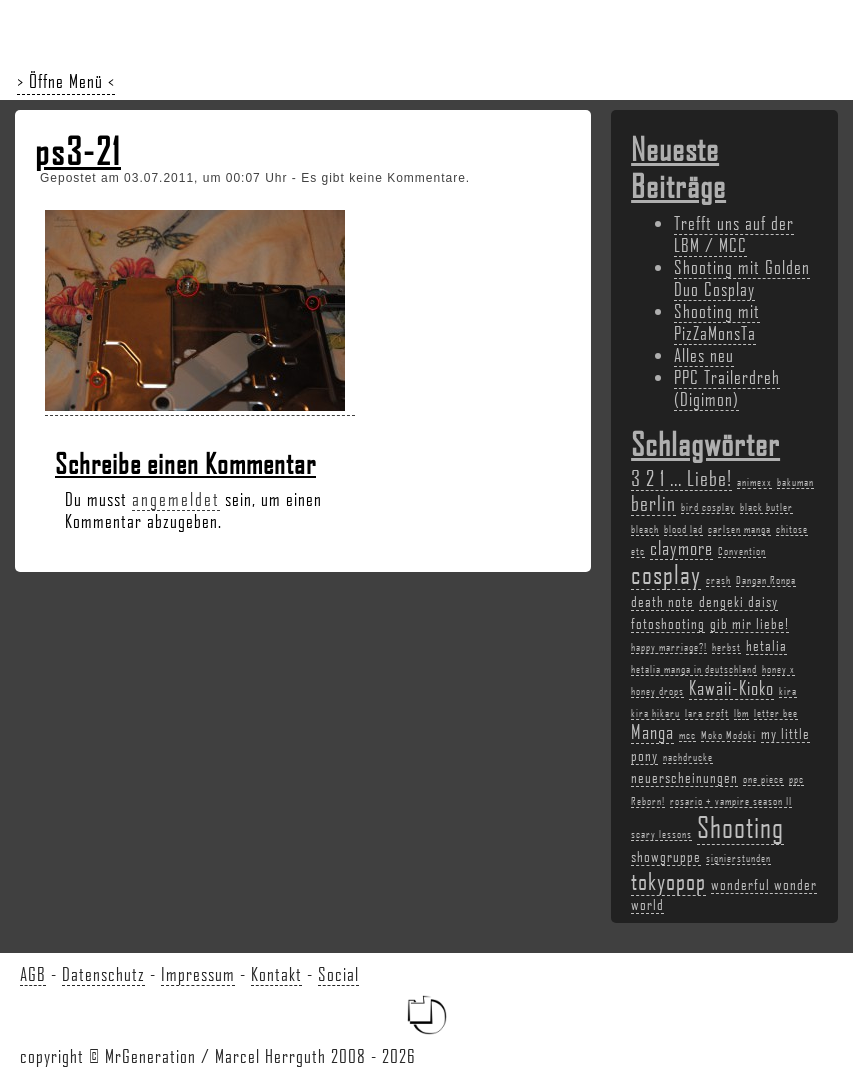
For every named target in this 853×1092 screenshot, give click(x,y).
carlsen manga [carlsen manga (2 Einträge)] (739, 529)
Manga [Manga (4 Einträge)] (652, 732)
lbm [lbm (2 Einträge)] (741, 713)
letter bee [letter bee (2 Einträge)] (776, 713)
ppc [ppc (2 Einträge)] (796, 779)
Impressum (198, 974)
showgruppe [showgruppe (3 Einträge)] (666, 856)
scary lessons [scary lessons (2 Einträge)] (661, 834)
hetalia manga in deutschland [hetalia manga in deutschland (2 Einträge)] (694, 669)
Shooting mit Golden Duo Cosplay (742, 278)
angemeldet (176, 499)
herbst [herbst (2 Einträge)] (726, 647)
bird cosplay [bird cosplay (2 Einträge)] (708, 507)
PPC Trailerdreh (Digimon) (727, 388)
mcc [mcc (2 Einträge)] (687, 735)
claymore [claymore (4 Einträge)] (681, 548)
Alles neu (704, 355)
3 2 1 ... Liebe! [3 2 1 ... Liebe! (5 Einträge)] (681, 477)
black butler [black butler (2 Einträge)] (766, 507)
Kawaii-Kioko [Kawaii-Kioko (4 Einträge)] (731, 688)
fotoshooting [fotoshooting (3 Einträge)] (668, 623)
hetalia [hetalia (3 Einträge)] (766, 645)
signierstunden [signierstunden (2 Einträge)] (738, 858)
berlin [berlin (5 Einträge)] (653, 502)
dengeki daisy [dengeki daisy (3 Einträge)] (738, 601)
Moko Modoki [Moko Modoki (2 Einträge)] (728, 735)
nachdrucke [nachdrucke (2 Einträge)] (688, 757)
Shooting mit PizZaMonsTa (717, 322)
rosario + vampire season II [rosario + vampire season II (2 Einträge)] (731, 801)
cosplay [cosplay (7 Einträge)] (666, 574)
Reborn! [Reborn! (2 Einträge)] (648, 801)
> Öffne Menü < (66, 81)
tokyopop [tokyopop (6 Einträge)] (668, 880)
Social (338, 974)
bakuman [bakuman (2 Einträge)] (795, 482)
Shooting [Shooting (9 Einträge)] (740, 826)
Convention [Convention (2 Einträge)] (742, 551)
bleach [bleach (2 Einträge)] (645, 529)
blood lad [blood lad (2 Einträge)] (683, 529)
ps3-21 (78, 151)
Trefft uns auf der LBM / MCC (734, 234)
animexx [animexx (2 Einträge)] (754, 482)
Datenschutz (103, 974)
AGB (33, 974)
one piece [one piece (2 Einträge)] (763, 779)
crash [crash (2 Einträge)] (718, 580)
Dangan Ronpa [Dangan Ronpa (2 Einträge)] (766, 580)
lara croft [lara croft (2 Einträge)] (707, 713)
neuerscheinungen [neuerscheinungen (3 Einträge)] (684, 777)
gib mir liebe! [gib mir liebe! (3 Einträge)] (749, 623)
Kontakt (276, 974)
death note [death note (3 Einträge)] (662, 601)
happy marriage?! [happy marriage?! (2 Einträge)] (669, 647)
